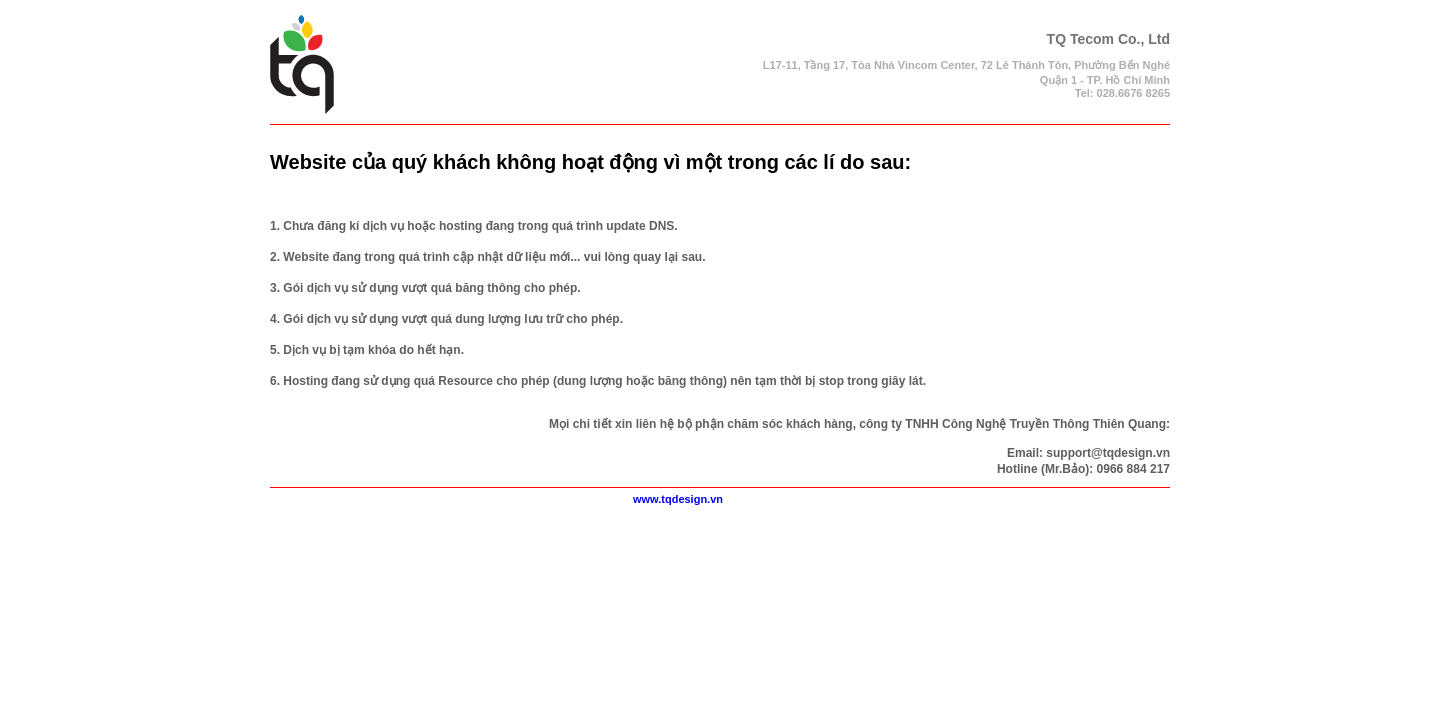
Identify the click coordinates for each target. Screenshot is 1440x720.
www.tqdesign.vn (678, 499)
